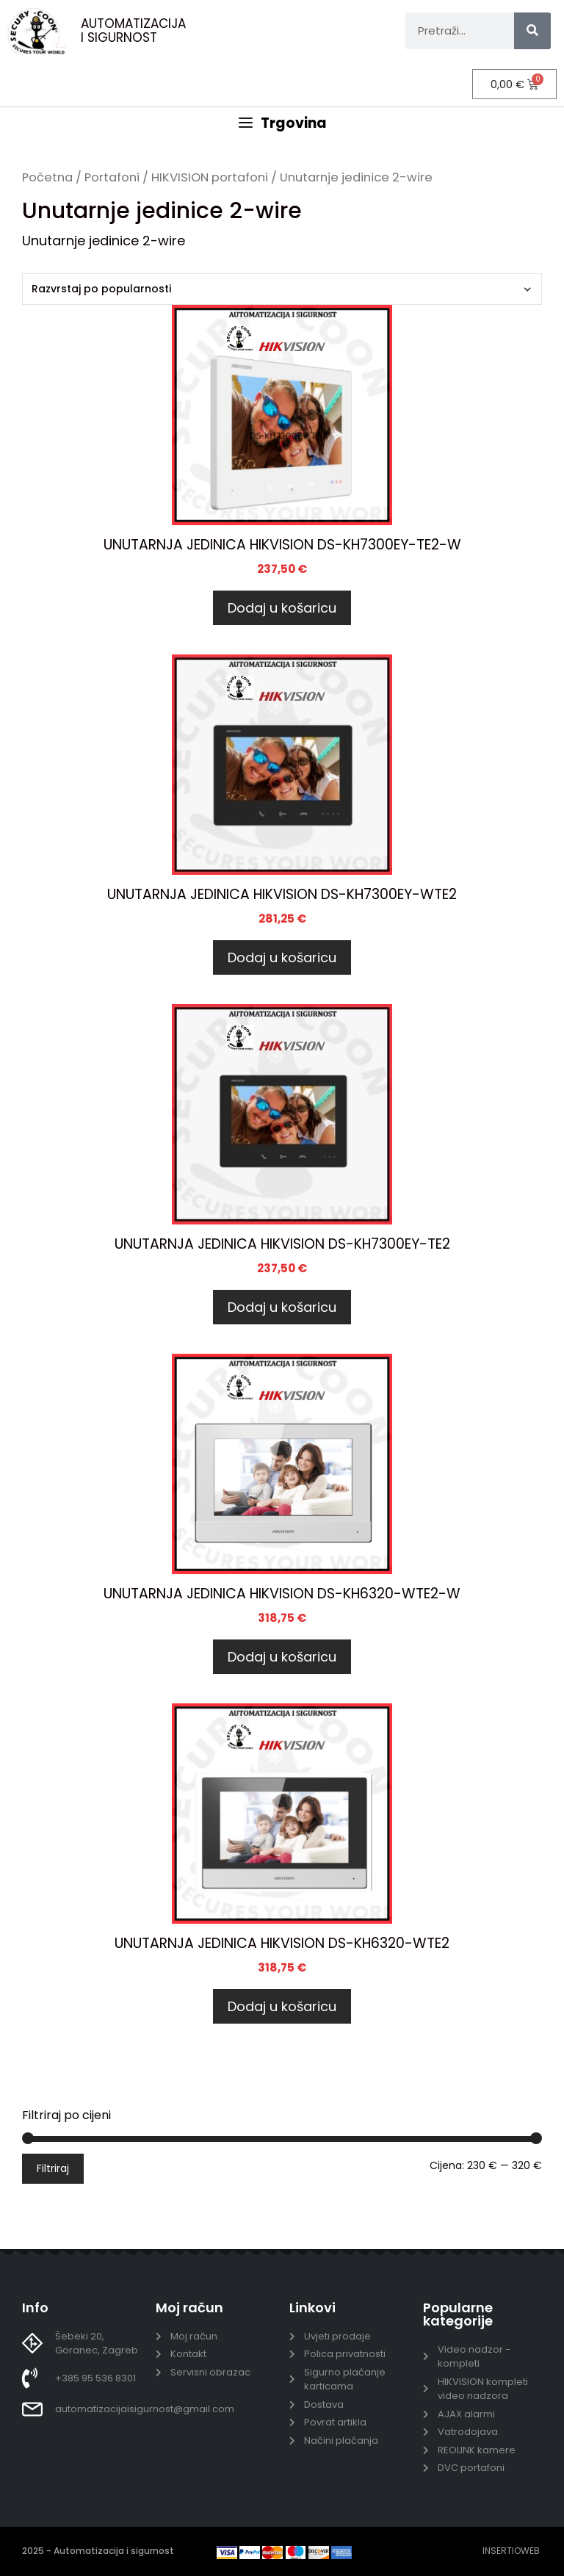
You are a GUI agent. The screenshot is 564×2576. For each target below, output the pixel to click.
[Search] (532, 30)
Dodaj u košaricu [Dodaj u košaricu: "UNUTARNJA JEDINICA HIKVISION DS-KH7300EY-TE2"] (282, 1307)
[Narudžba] (282, 289)
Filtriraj (53, 2168)
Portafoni (112, 177)
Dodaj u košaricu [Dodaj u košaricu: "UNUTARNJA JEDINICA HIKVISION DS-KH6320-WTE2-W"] (282, 1657)
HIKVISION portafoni (209, 177)
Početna (47, 177)
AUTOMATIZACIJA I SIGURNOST (133, 30)
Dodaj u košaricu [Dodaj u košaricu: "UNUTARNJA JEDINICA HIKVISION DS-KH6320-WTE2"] (282, 2006)
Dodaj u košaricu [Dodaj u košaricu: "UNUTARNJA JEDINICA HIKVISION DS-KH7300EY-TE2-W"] (282, 608)
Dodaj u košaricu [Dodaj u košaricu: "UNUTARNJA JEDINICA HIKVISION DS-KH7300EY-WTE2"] (282, 957)
